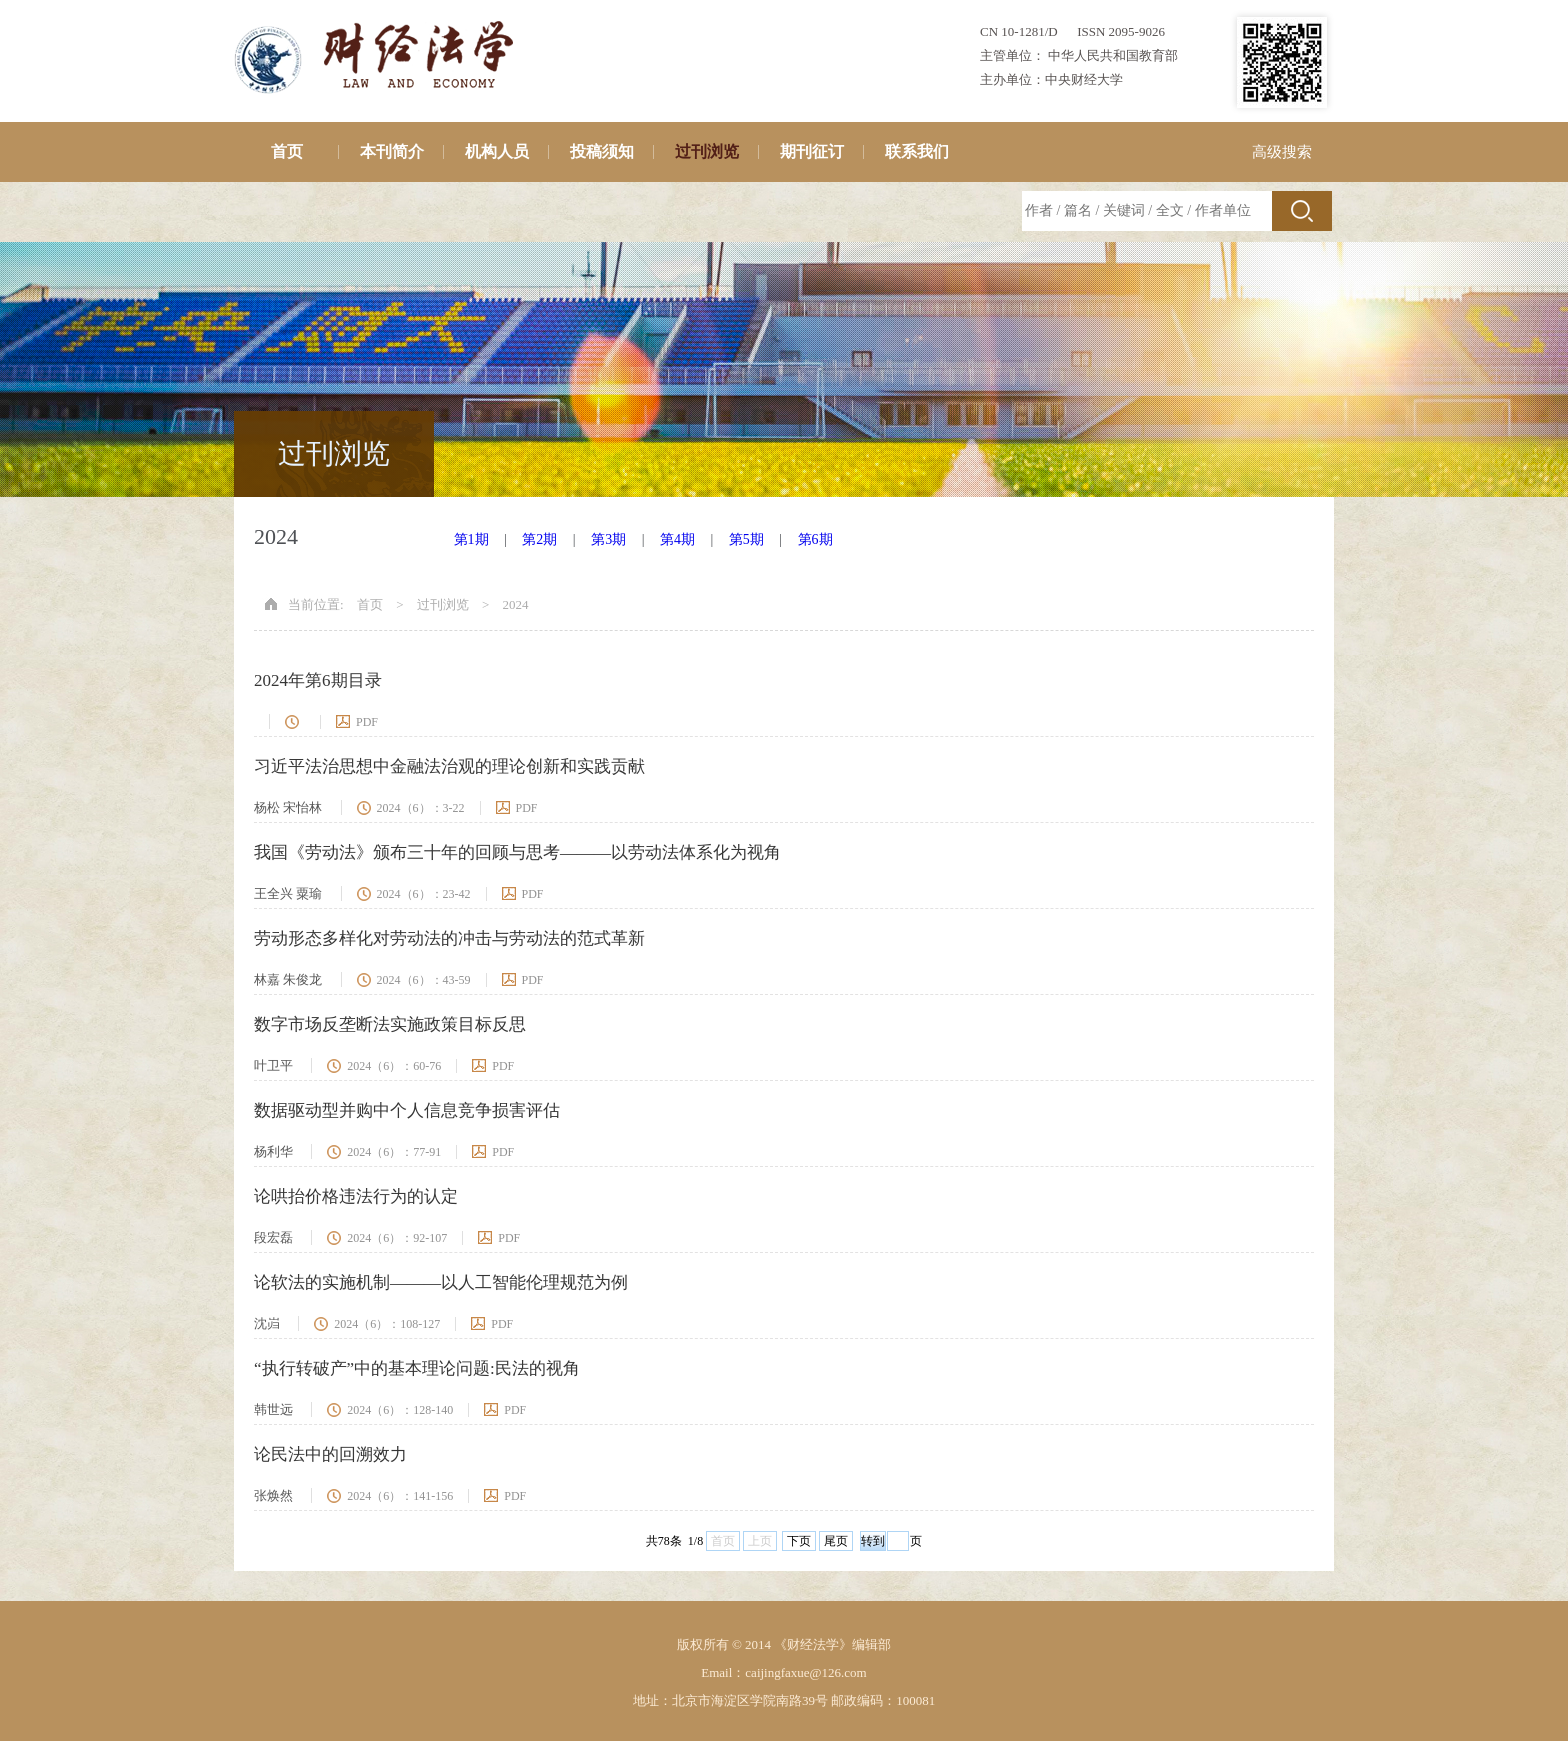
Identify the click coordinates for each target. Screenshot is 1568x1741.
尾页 (836, 1541)
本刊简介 (392, 151)
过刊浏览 (707, 151)
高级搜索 (1282, 152)
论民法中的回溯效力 (330, 1454)
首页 (287, 151)
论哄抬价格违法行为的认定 (356, 1196)
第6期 (815, 539)
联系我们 (917, 151)
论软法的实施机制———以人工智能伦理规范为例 (441, 1282)
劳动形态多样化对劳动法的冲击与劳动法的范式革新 (449, 938)
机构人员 (497, 151)
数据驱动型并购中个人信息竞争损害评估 (407, 1110)
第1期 (471, 539)
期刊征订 (812, 151)
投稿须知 (602, 151)
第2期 (539, 539)
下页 (799, 1541)
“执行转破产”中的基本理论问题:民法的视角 (417, 1368)
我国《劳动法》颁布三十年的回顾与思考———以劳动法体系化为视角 (517, 852)
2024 (516, 604)
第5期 (746, 539)
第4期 (677, 539)
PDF (367, 722)
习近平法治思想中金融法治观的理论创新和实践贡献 (449, 766)
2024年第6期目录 (318, 680)
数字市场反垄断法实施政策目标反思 (390, 1024)
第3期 (608, 539)
